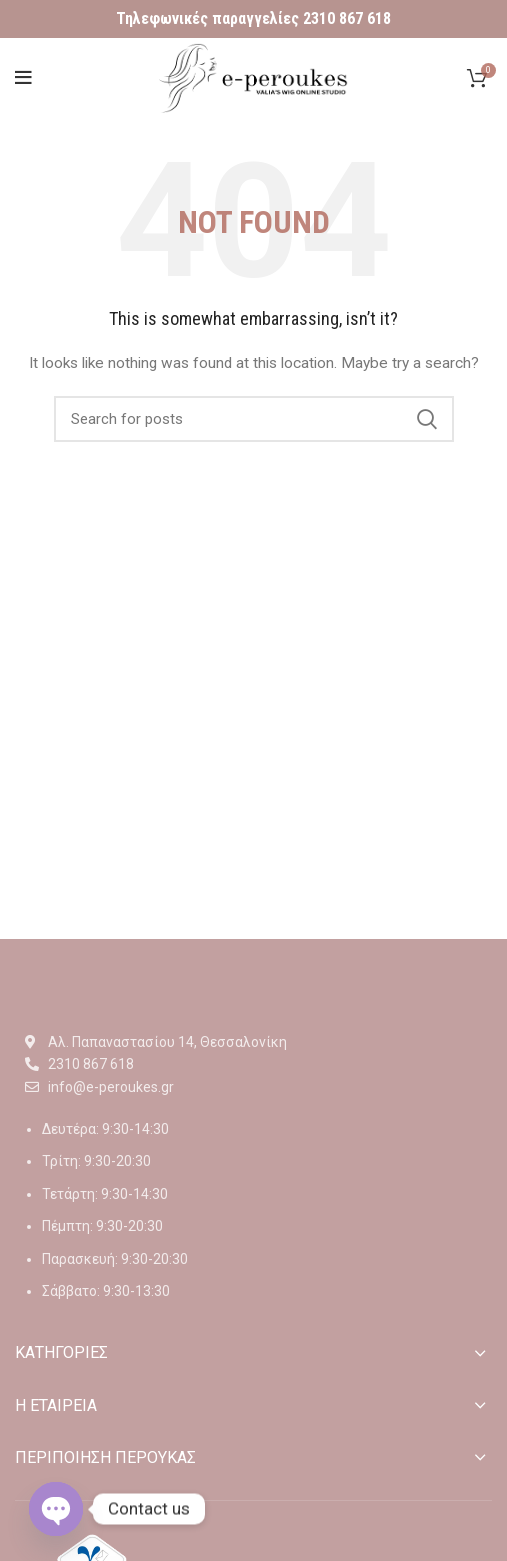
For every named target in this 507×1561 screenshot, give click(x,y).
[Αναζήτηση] (254, 419)
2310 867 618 (347, 18)
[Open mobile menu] (23, 78)
